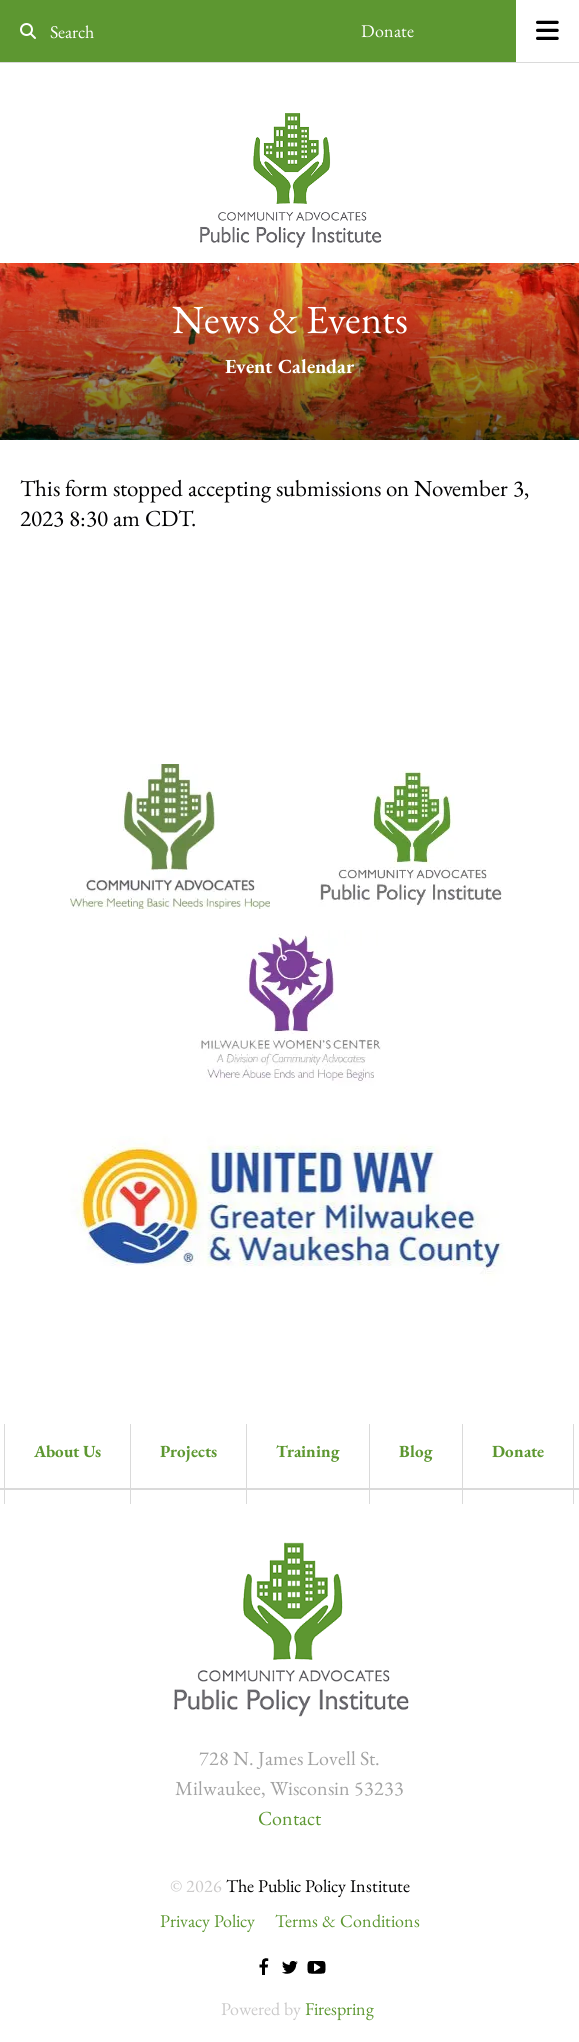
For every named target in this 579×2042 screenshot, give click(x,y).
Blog (416, 1451)
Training (308, 1451)
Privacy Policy (207, 1920)
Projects (188, 1451)
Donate (387, 30)
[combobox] (129, 31)
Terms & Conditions (347, 1920)
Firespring (339, 2008)
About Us (67, 1451)
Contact (289, 1818)
